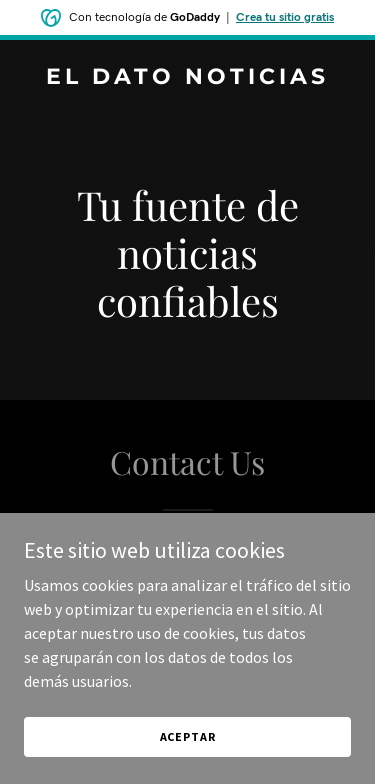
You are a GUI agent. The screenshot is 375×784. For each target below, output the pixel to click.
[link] (187, 78)
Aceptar (188, 736)
